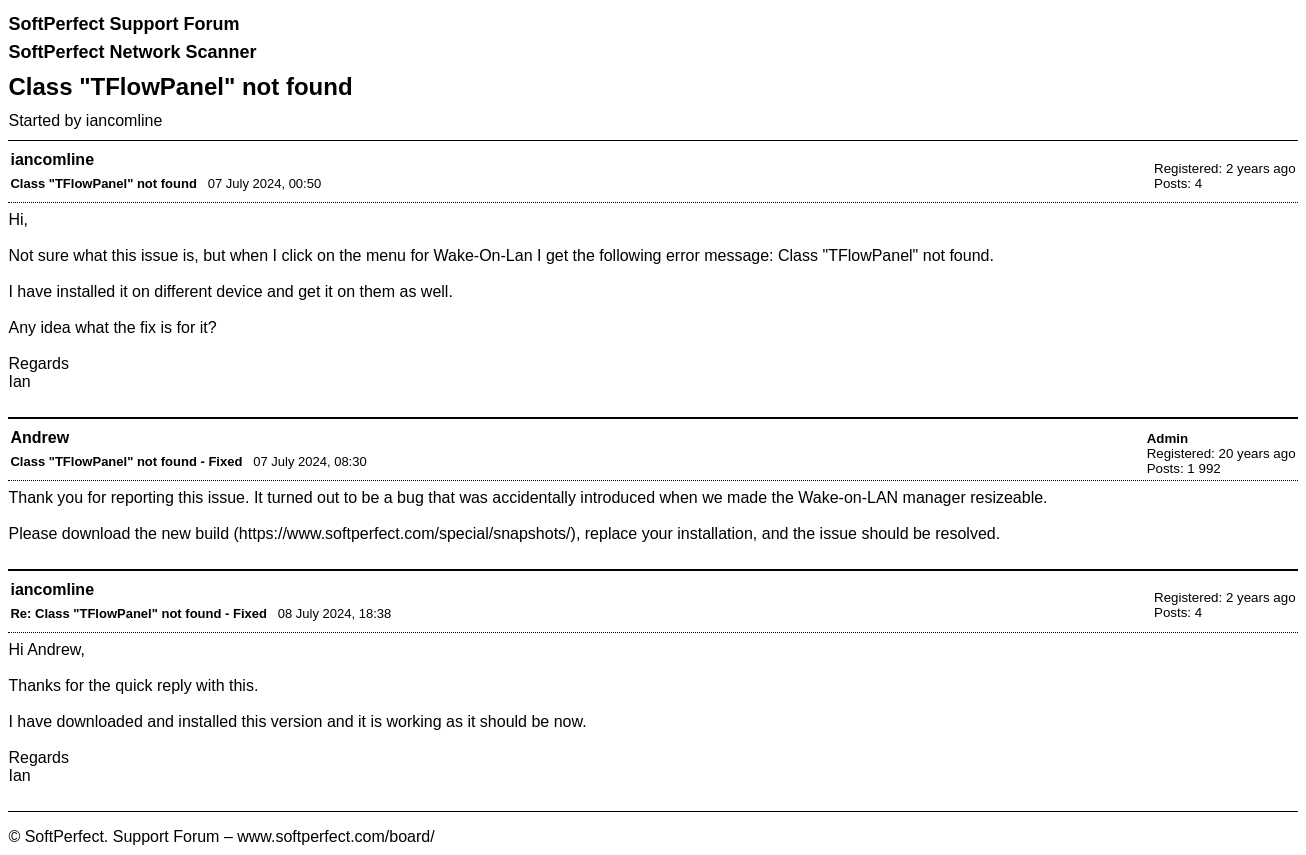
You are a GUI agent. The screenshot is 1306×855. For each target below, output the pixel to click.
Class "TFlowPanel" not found (103, 183)
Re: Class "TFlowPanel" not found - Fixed (138, 613)
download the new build (145, 533)
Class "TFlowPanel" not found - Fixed (126, 461)
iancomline (124, 120)
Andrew (39, 437)
